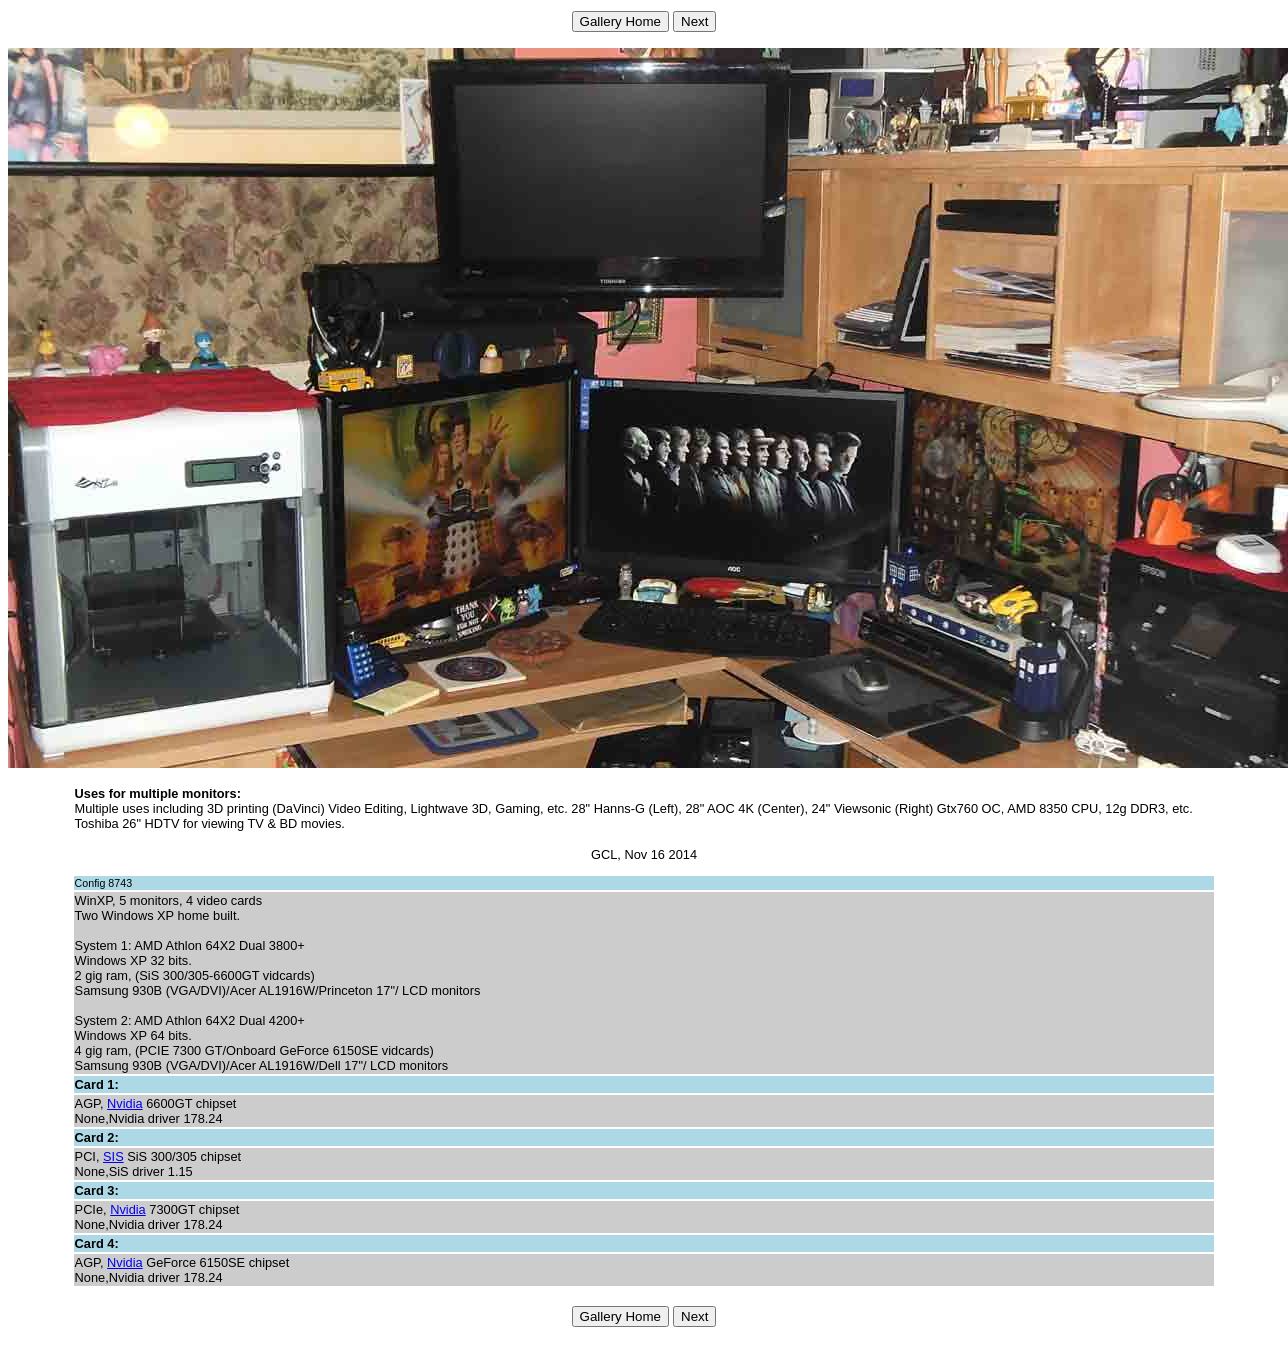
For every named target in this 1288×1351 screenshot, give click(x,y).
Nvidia (125, 1103)
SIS (113, 1156)
